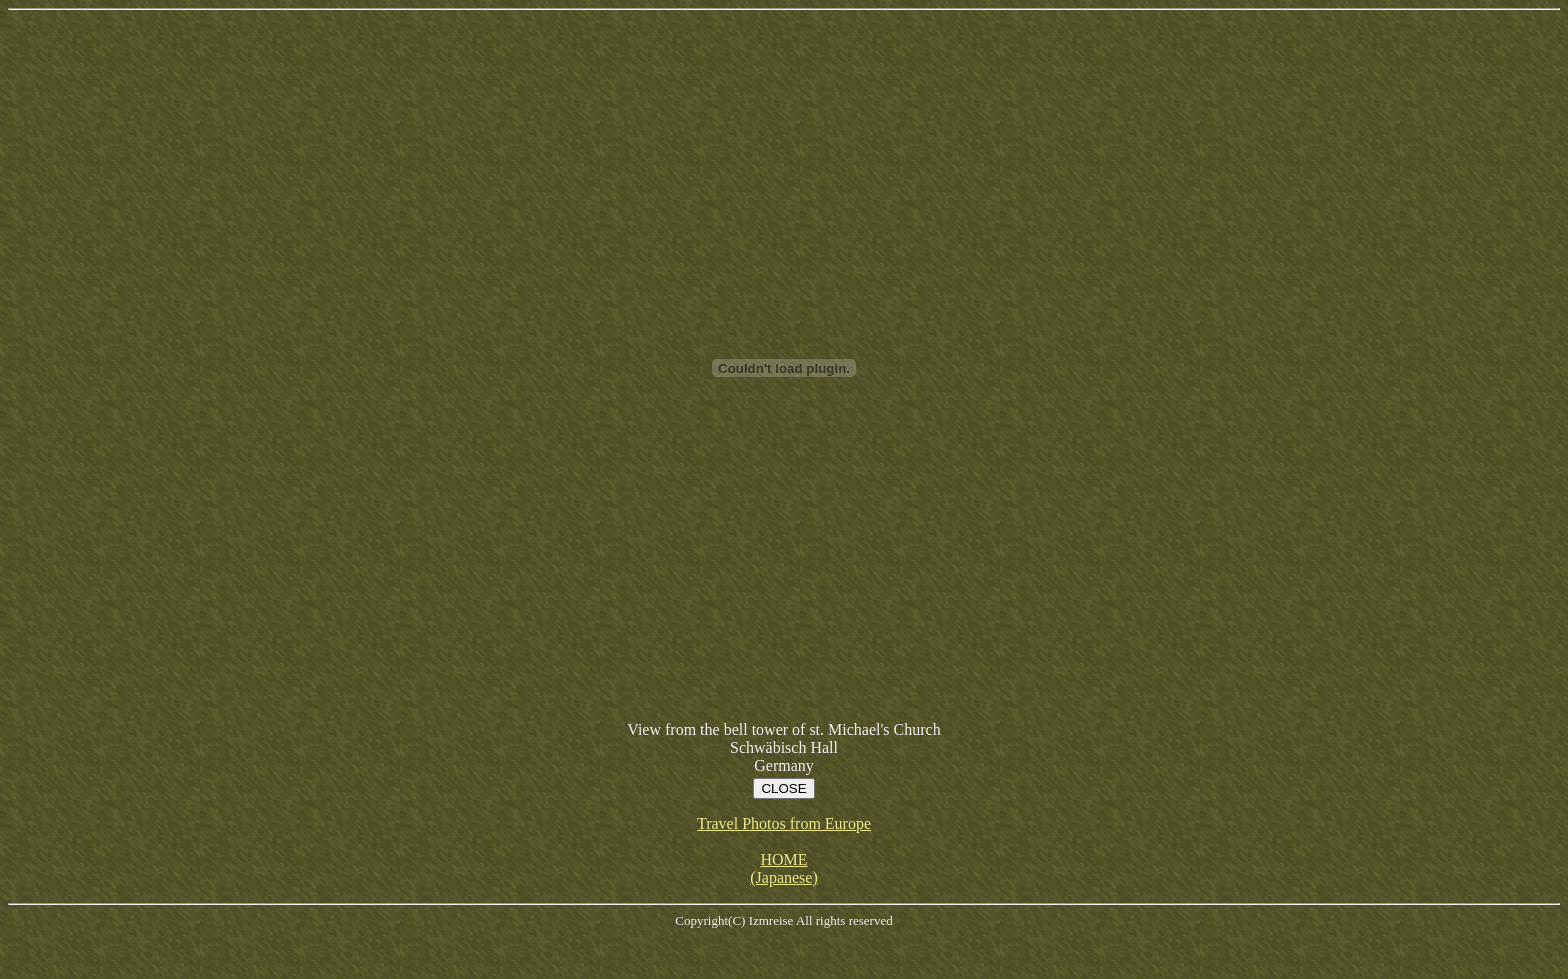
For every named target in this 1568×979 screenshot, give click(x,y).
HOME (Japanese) (784, 868)
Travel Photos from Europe (784, 823)
